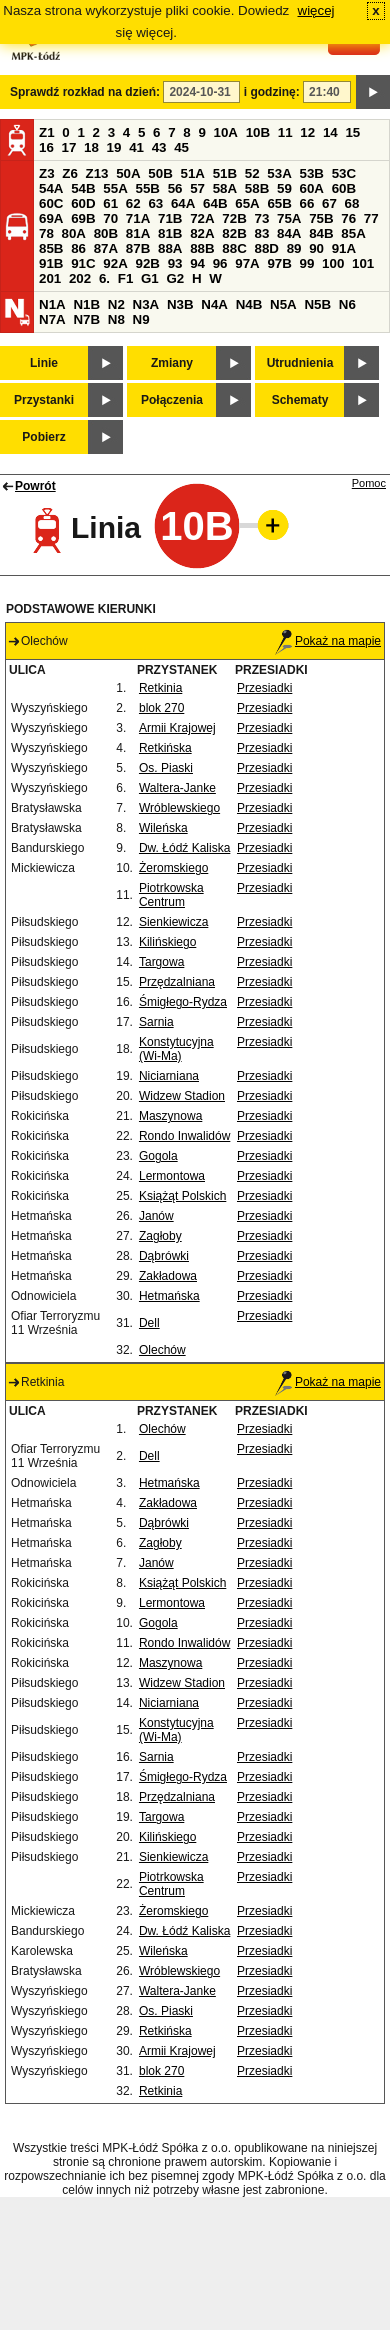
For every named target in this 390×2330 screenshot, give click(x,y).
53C (344, 173)
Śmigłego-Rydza (183, 1002)
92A (115, 263)
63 (155, 203)
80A (74, 233)
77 (371, 218)
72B (234, 218)
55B (147, 188)
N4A (214, 304)
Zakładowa (168, 1276)
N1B (86, 304)
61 (110, 203)
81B (170, 233)
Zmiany (172, 363)
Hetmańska (169, 1296)
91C (83, 263)
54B (83, 188)
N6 (347, 304)
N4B (249, 304)
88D (266, 248)
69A (51, 218)
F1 (126, 278)
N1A (52, 304)
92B (147, 263)
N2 (116, 304)
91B (51, 263)
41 (136, 147)
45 (181, 147)
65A (247, 203)
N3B (180, 304)
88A (170, 248)
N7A (52, 319)
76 (348, 218)
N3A (146, 304)
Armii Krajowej (177, 728)
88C (234, 248)
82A (202, 233)
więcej (316, 10)
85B (51, 248)
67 (329, 203)
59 (284, 188)
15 (352, 132)
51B (225, 173)
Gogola (158, 1156)
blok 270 (161, 708)
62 (133, 203)
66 (307, 203)
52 (252, 173)
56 (175, 188)
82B (234, 233)
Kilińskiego (167, 942)
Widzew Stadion (182, 1096)
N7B (86, 319)
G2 (175, 278)
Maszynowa (170, 1116)
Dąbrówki (164, 1256)
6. (104, 278)
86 (78, 248)
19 (114, 147)
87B (138, 248)
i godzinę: (272, 92)
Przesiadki (264, 688)
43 (159, 147)
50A (128, 173)
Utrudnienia (300, 363)
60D (83, 203)
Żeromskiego (173, 868)
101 (363, 263)
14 (330, 132)
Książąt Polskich (182, 1196)
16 (46, 147)
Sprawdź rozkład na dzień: (85, 92)
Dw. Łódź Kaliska (184, 848)
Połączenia (172, 400)
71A (138, 218)
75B (321, 218)
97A (247, 263)
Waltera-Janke (177, 788)
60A (312, 188)
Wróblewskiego (179, 808)
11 (285, 132)
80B (106, 233)
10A (226, 132)
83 (261, 233)
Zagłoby (160, 1236)
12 (307, 132)
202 (80, 278)
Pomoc (369, 483)
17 (69, 147)
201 (50, 278)
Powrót (35, 486)
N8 (116, 319)
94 (197, 263)
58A (225, 188)
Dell (149, 1323)
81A (138, 233)
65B (279, 203)
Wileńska (163, 828)
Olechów (162, 1350)
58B (257, 188)
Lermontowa (172, 1176)
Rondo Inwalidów (184, 1136)
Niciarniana (169, 1076)
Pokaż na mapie (328, 641)
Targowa (161, 962)
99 (307, 263)
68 (352, 203)
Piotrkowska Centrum (171, 895)
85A (353, 233)
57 (197, 188)
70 (110, 218)
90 (316, 248)
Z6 (70, 173)
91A (344, 248)
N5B (317, 304)
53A (279, 173)
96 (220, 263)
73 (261, 218)
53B (312, 173)
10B (258, 132)
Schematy (300, 400)
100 (333, 263)
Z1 (47, 132)
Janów (156, 1216)
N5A (283, 304)
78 (46, 233)
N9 (141, 319)
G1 (150, 278)
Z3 (47, 173)
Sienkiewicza (173, 922)
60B (344, 188)
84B (321, 233)
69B (83, 218)
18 (91, 147)
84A (289, 233)
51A (193, 173)
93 (175, 263)
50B (160, 173)
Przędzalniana (177, 982)
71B (170, 218)
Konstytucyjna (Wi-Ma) (176, 1049)
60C (51, 203)
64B (215, 203)
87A (106, 248)
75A (289, 218)
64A (183, 203)
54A (51, 188)
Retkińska (165, 748)
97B (279, 263)
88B (202, 248)
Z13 (97, 173)
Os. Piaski (166, 768)
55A (115, 188)
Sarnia (156, 1022)
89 (294, 248)
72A (202, 218)
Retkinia (160, 688)
